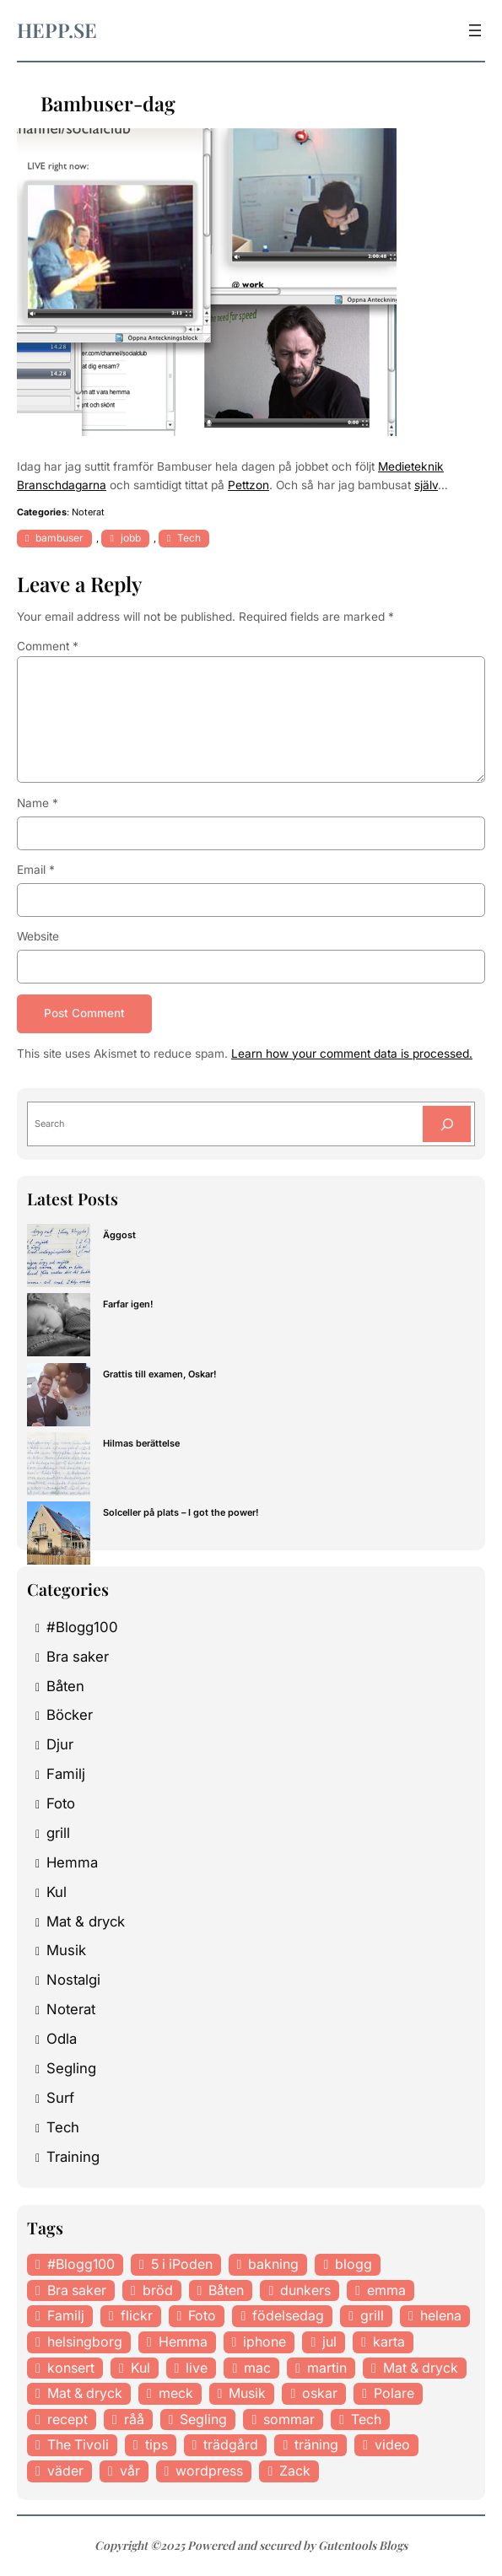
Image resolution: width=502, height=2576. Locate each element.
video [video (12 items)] (392, 2445)
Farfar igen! (128, 1305)
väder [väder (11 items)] (65, 2470)
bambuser (59, 537)
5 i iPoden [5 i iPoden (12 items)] (182, 2264)
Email (36, 869)
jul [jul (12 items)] (329, 2341)
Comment (47, 646)
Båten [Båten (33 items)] (226, 2290)
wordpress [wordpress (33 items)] (209, 2470)
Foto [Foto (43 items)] (202, 2316)
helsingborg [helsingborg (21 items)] (84, 2341)
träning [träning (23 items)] (316, 2445)
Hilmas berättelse (141, 1443)
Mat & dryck (85, 1921)
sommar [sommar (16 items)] (289, 2419)
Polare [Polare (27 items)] (394, 2393)
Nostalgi (73, 1980)
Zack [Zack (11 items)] (294, 2470)
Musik (66, 1951)
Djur (59, 1745)
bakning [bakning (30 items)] (273, 2264)
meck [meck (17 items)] (176, 2393)
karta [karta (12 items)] (389, 2341)
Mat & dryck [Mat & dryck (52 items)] (420, 2367)
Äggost (119, 1236)
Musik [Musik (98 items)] (247, 2393)
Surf (60, 2097)
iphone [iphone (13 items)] (264, 2341)
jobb (131, 537)
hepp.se (57, 30)
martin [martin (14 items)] (327, 2367)
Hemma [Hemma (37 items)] (183, 2341)
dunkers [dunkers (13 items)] (305, 2290)
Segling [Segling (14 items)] (203, 2419)
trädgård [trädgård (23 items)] (230, 2445)
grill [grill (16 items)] (372, 2316)
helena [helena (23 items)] (441, 2316)
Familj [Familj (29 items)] (65, 2316)
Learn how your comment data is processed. (351, 1053)
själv (426, 485)
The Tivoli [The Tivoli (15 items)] (78, 2445)
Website (38, 936)
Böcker (69, 1715)
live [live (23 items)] (197, 2367)
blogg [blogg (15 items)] (353, 2264)
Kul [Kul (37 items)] (140, 2367)
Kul (56, 1891)
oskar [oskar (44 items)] (319, 2393)
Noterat (88, 512)
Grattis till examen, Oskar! (160, 1374)
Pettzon (248, 485)
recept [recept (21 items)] (67, 2419)
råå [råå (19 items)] (134, 2419)
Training (73, 2156)
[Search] (447, 1125)
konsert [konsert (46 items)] (70, 2367)
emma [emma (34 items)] (386, 2290)
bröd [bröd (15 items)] (158, 2290)
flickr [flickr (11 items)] (137, 2316)
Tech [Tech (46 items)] (366, 2419)
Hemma (72, 1862)
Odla (61, 2038)
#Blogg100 (82, 1627)
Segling (71, 2068)
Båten (65, 1686)
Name (37, 803)
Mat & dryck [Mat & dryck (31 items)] (84, 2393)
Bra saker (77, 1656)
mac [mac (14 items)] (257, 2367)
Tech (189, 537)
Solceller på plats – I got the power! (181, 1512)
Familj (65, 1774)
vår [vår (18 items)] (130, 2470)
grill (58, 1832)
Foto (60, 1803)
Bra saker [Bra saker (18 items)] (76, 2290)
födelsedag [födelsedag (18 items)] (288, 2316)
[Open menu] (475, 30)
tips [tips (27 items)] (156, 2445)
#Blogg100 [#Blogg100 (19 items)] (81, 2264)
